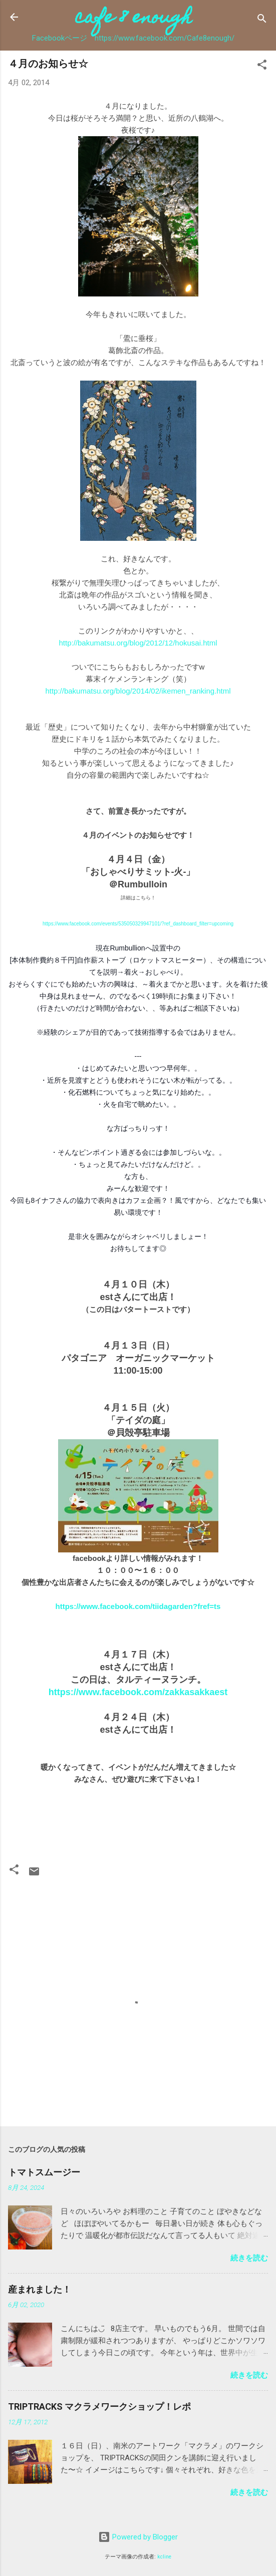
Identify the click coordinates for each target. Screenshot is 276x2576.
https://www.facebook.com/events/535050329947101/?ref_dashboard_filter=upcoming (138, 923)
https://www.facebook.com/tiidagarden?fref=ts (138, 1606)
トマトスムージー (44, 2172)
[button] (262, 66)
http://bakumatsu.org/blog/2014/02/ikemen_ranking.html (137, 691)
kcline (164, 2556)
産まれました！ (39, 2289)
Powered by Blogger (138, 2536)
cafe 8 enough (133, 19)
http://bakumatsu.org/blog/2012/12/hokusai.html (138, 642)
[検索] (262, 20)
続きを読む (249, 2258)
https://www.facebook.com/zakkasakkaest (138, 1692)
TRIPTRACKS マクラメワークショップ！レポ (99, 2406)
